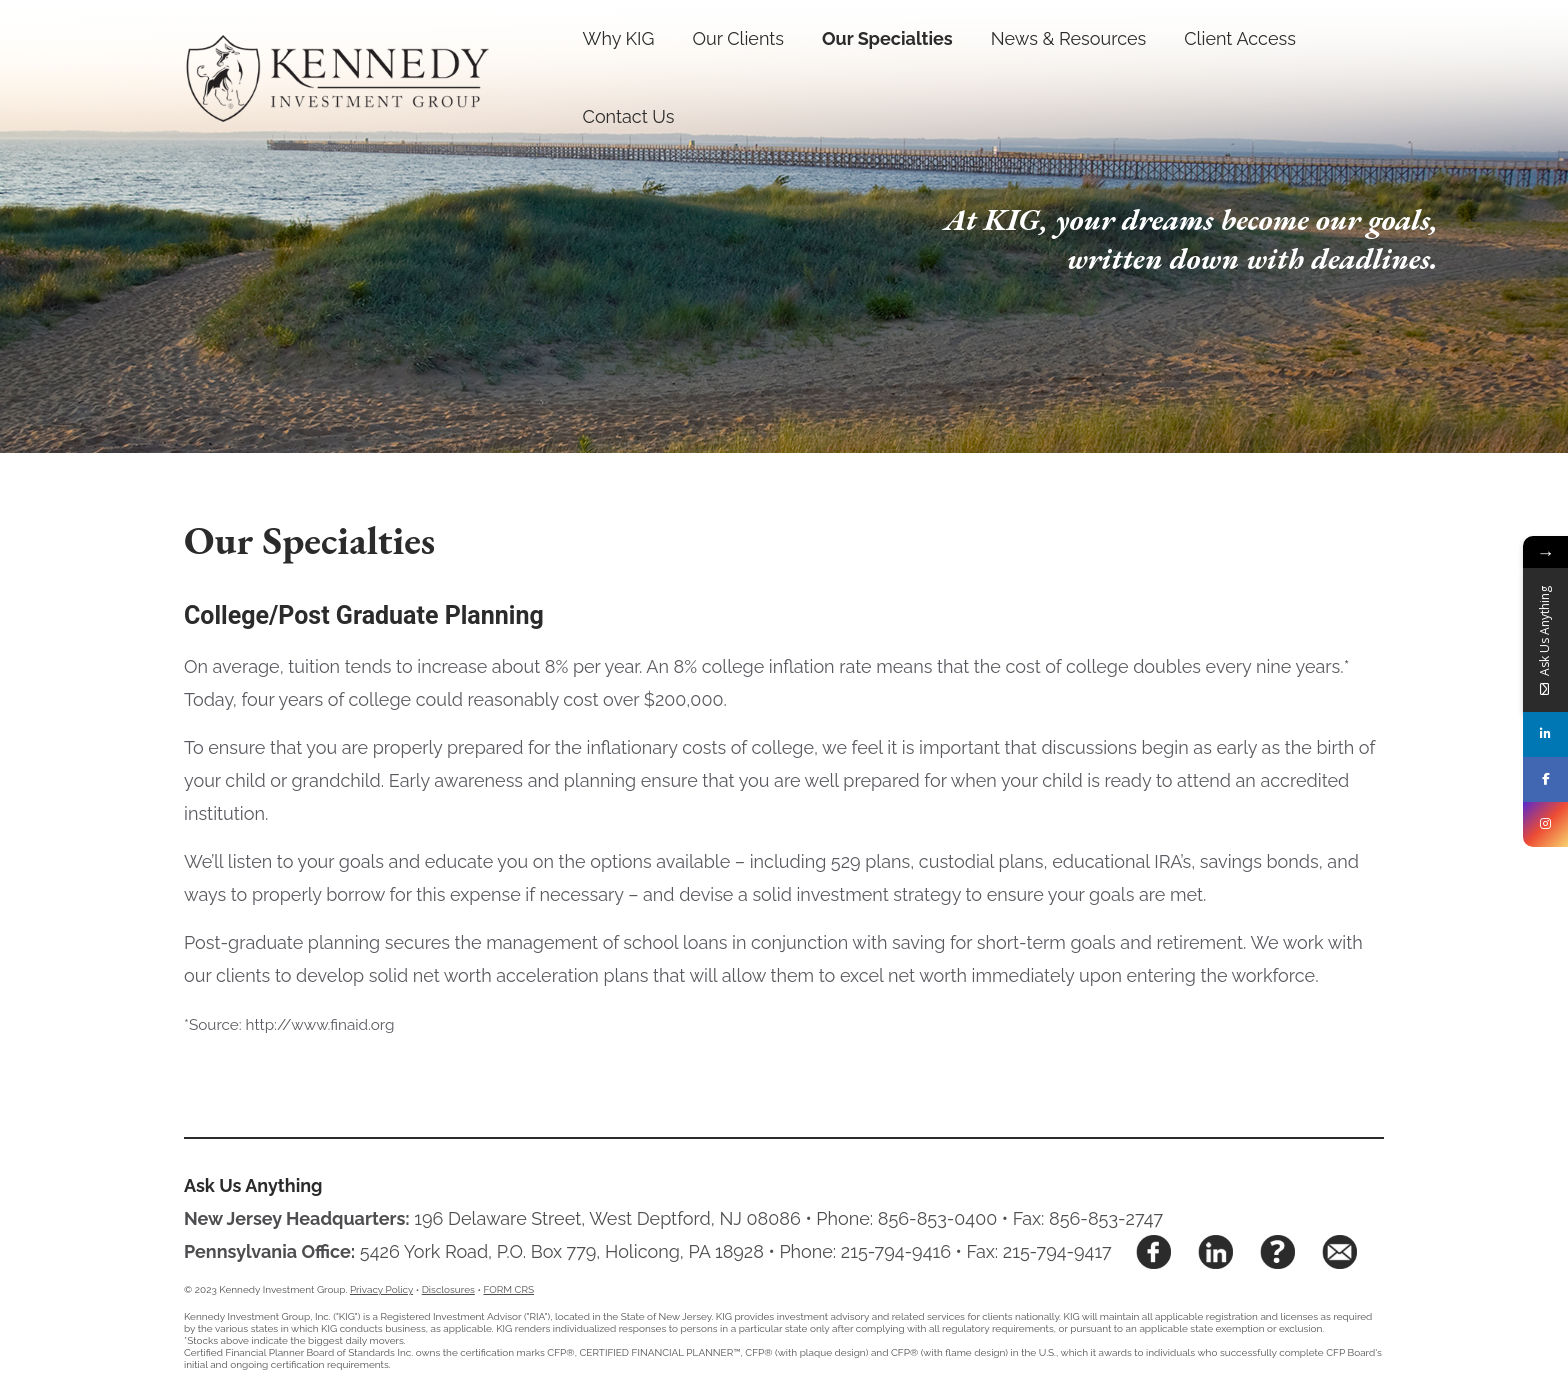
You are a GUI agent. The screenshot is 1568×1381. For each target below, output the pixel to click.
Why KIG (619, 38)
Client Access (1240, 38)
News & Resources (1069, 38)
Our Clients (738, 38)
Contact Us (629, 116)
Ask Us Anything (253, 1185)
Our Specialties (887, 38)
